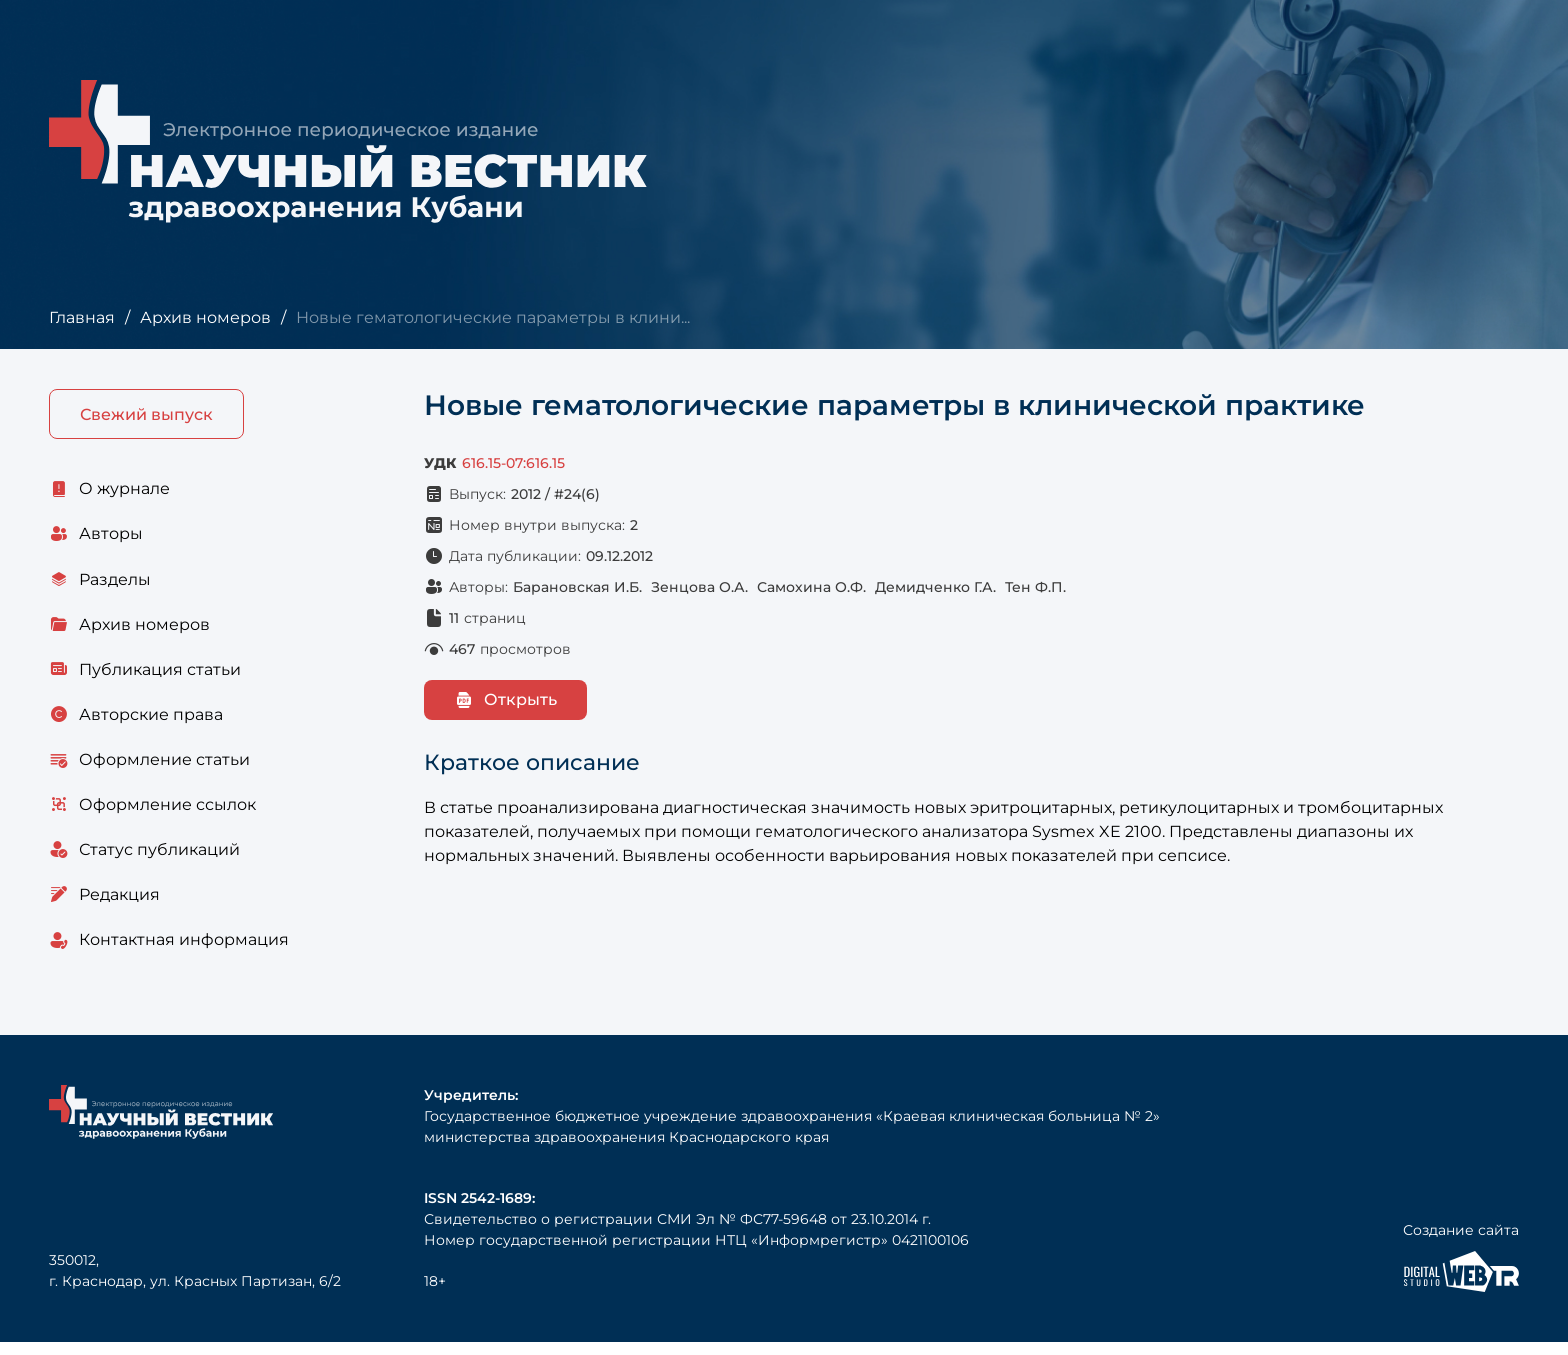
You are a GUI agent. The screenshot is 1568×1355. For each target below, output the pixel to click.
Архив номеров (204, 317)
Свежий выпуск (146, 414)
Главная (81, 317)
